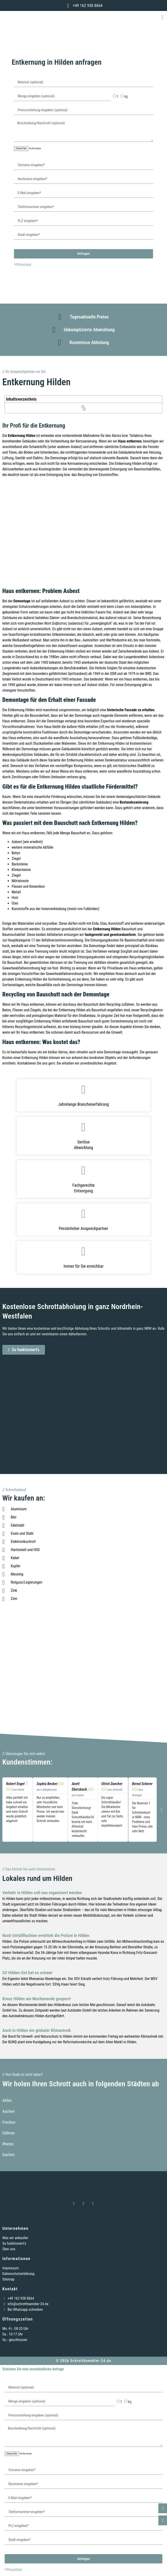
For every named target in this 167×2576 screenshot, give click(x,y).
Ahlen (7, 2100)
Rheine (8, 2143)
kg (126, 96)
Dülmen (8, 2132)
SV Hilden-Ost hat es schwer (27, 1972)
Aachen (8, 2111)
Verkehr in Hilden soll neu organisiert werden (42, 1892)
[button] (162, 17)
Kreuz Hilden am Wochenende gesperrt (36, 1998)
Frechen (8, 2122)
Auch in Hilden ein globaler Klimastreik (36, 2030)
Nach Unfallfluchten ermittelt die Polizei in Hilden (45, 1935)
